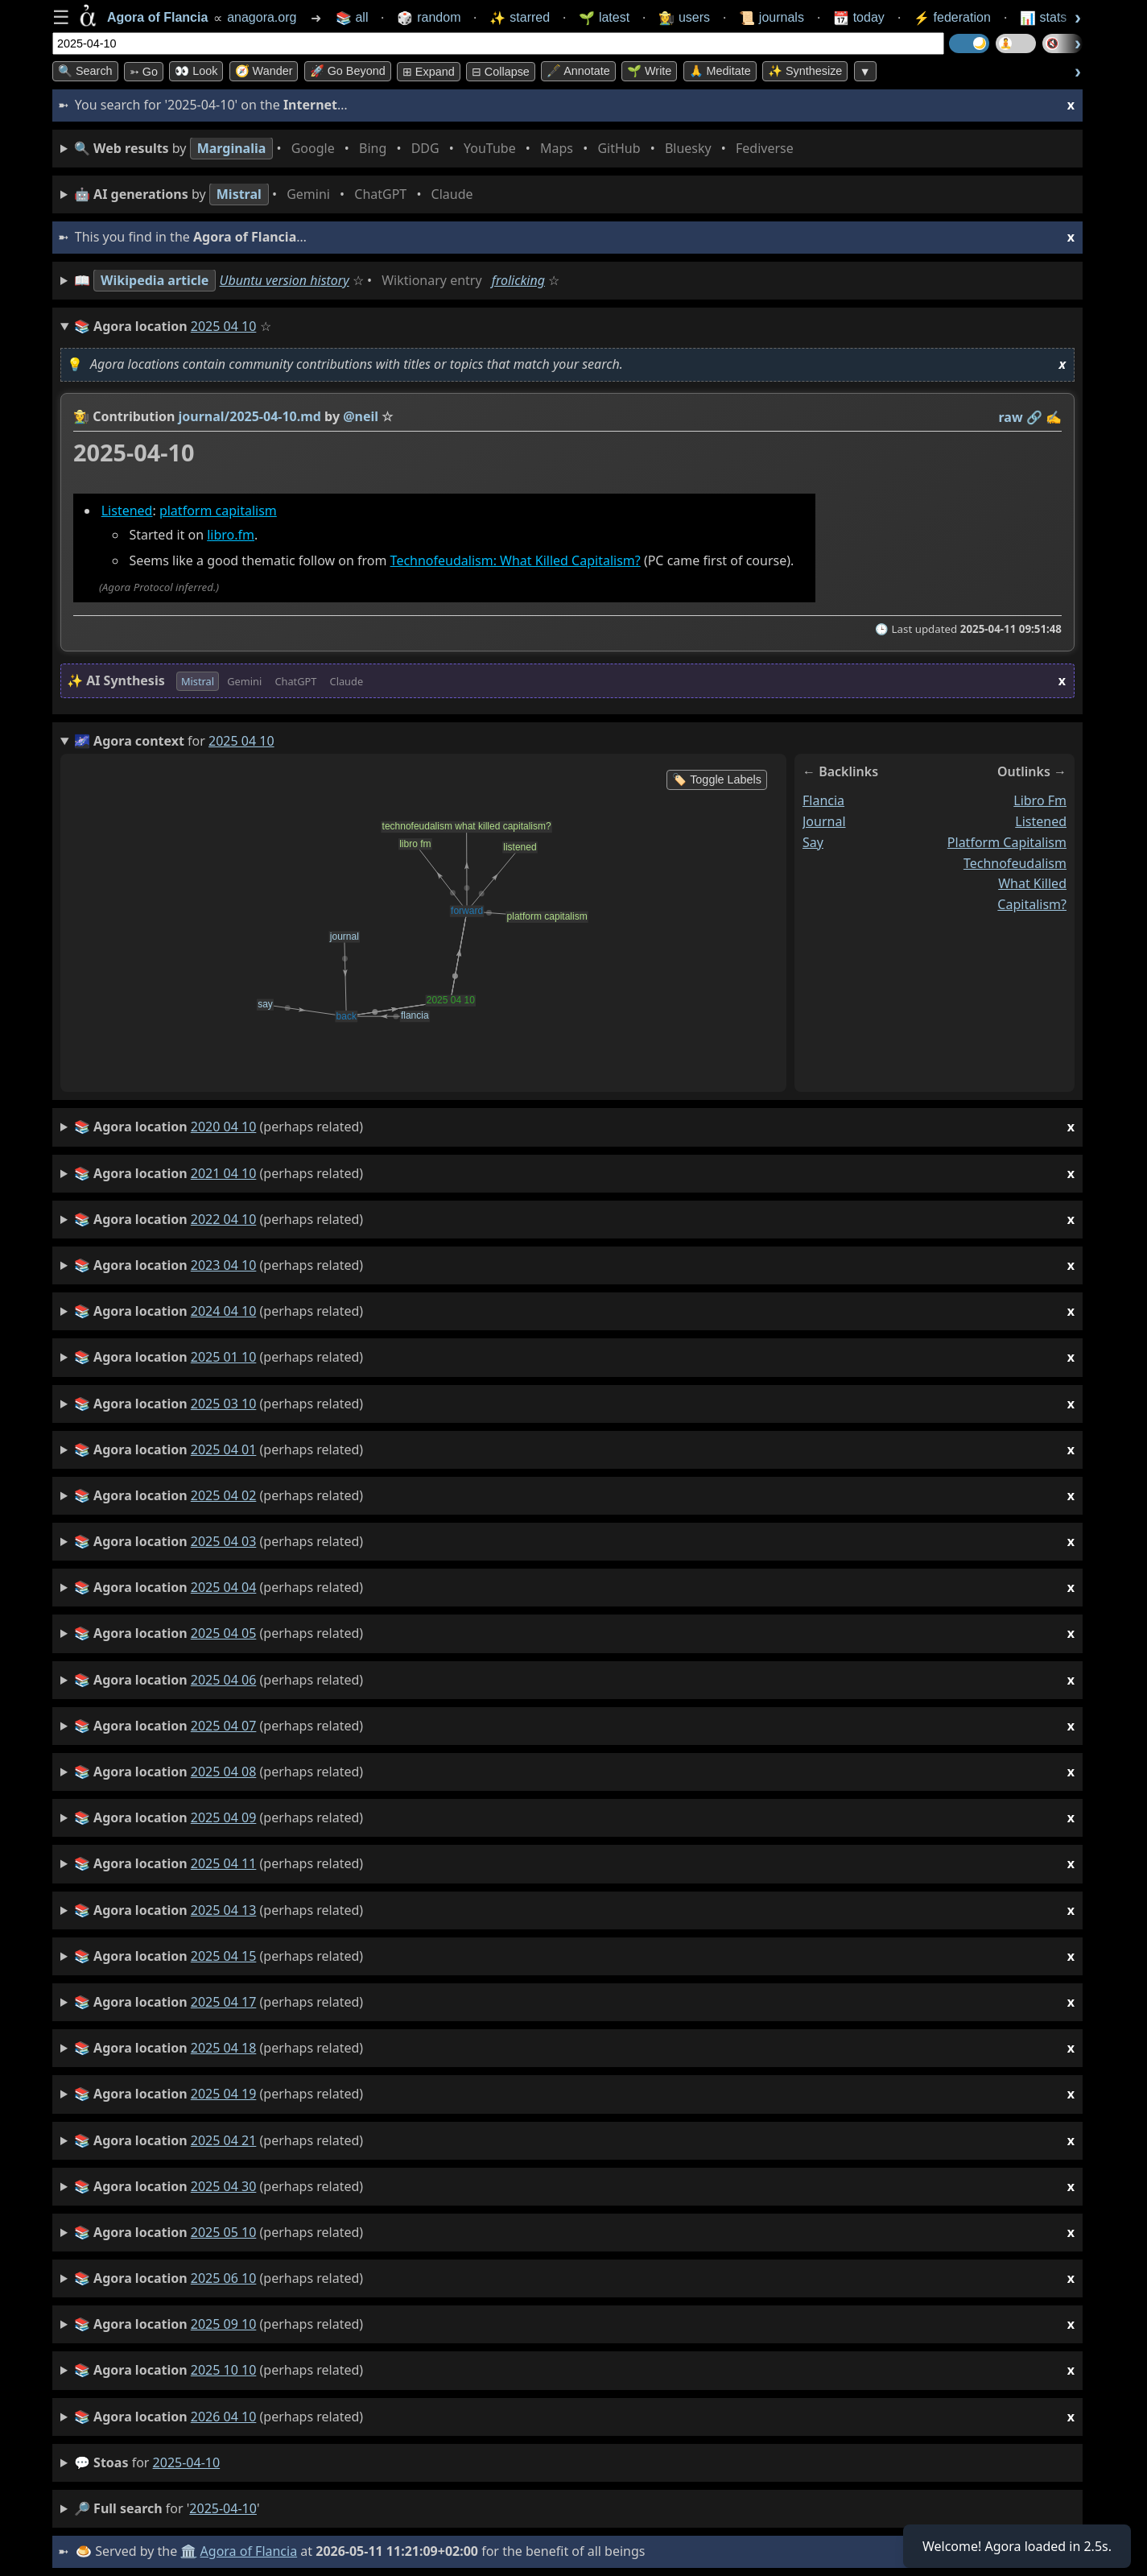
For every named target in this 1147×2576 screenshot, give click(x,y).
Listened (127, 510)
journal (824, 821)
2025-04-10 (187, 2462)
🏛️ (188, 2551)
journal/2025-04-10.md (250, 416)
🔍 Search (85, 70)
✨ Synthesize (805, 70)
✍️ (1054, 417)
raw (1011, 417)
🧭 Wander (264, 70)
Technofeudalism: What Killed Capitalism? (515, 561)
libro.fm (230, 535)
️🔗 (1034, 417)
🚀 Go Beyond (348, 70)
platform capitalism (218, 510)
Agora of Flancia (249, 2551)
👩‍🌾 (81, 416)
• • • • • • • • (437, 148)
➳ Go (144, 71)
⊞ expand (428, 71)
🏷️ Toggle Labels (716, 779)
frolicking (518, 280)
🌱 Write (649, 70)
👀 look (196, 70)
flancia (823, 800)
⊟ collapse (501, 71)
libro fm (1040, 800)
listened (1041, 821)
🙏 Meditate (720, 70)
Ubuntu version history (284, 280)
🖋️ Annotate (578, 70)
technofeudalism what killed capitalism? (1015, 884)
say (812, 842)
